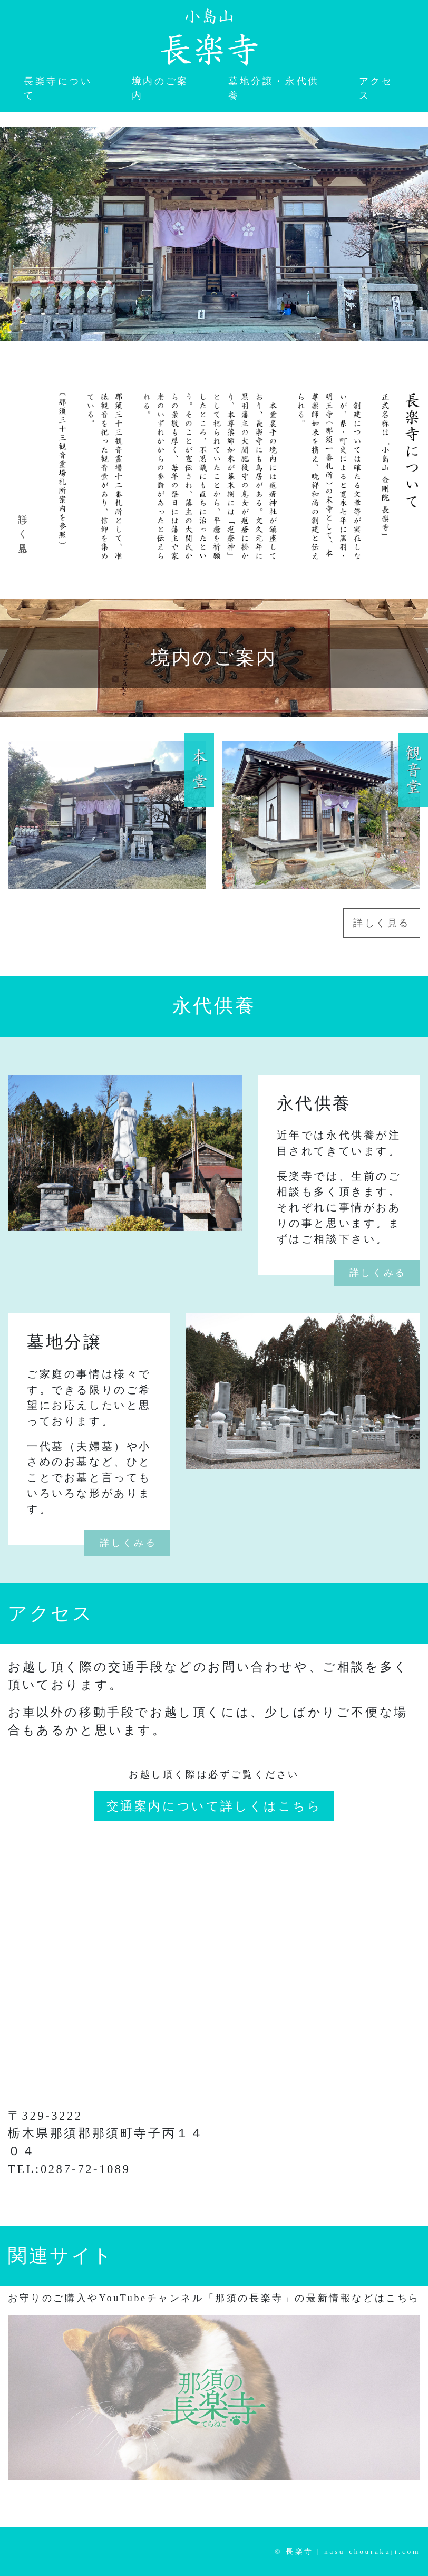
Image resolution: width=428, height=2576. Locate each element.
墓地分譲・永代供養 (273, 88)
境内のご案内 (160, 88)
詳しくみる (377, 1272)
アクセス (376, 88)
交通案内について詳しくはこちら (214, 1806)
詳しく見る (22, 529)
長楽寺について (58, 88)
